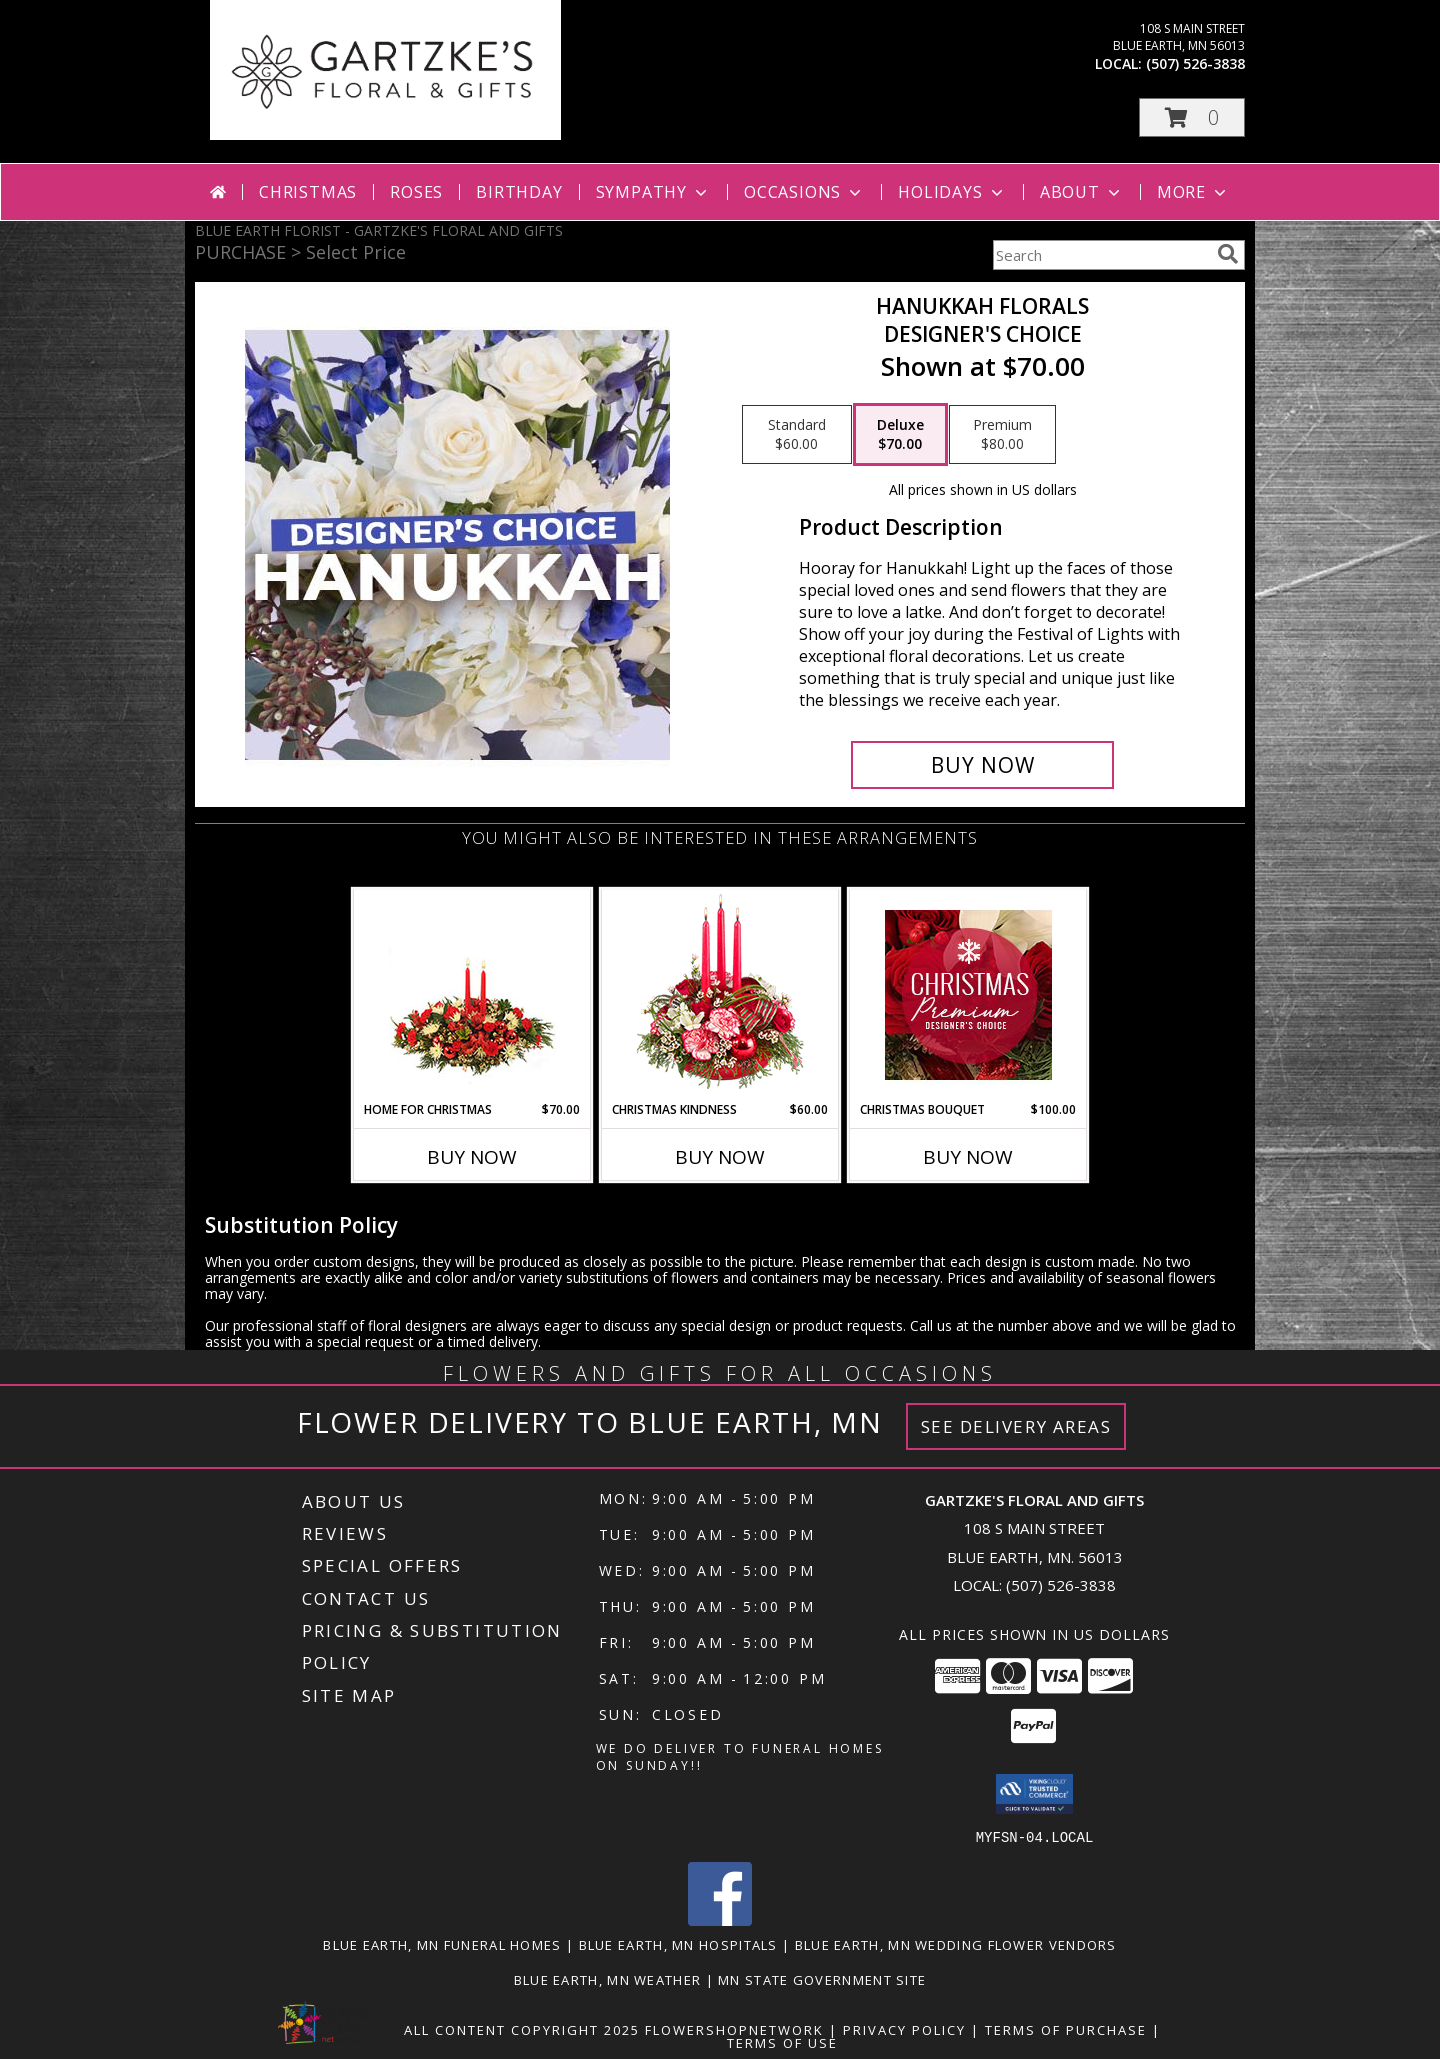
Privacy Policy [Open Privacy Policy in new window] (904, 2029)
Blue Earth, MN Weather (608, 1979)
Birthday (519, 192)
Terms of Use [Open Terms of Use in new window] (782, 2042)
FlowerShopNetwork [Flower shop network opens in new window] (734, 2029)
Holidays (952, 192)
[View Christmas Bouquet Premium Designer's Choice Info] (968, 995)
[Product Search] (1101, 255)
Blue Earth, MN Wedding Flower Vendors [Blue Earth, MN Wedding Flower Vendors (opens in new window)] (956, 1944)
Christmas (308, 192)
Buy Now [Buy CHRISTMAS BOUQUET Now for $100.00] (968, 1157)
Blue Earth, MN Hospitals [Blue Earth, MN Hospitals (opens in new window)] (678, 1944)
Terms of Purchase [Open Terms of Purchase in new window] (1066, 2029)
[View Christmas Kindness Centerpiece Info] (720, 995)
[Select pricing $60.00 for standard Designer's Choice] (797, 435)
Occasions (804, 192)
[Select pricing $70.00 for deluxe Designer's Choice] (900, 435)
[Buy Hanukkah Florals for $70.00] (982, 765)
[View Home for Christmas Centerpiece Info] (472, 995)
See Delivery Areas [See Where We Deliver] (1016, 1426)
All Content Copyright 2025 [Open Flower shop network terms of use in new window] (522, 2029)
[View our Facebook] (720, 1919)
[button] (1192, 117)
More (1193, 192)
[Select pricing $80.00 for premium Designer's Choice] (1002, 435)
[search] (1228, 254)
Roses (416, 192)
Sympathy (653, 192)
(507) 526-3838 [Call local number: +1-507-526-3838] (1195, 63)
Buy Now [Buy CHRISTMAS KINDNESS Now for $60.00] (720, 1157)
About (1082, 192)
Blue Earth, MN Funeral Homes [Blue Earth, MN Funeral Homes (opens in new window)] (442, 1944)
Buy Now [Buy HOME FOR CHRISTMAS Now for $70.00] (472, 1157)
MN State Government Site (822, 1979)
